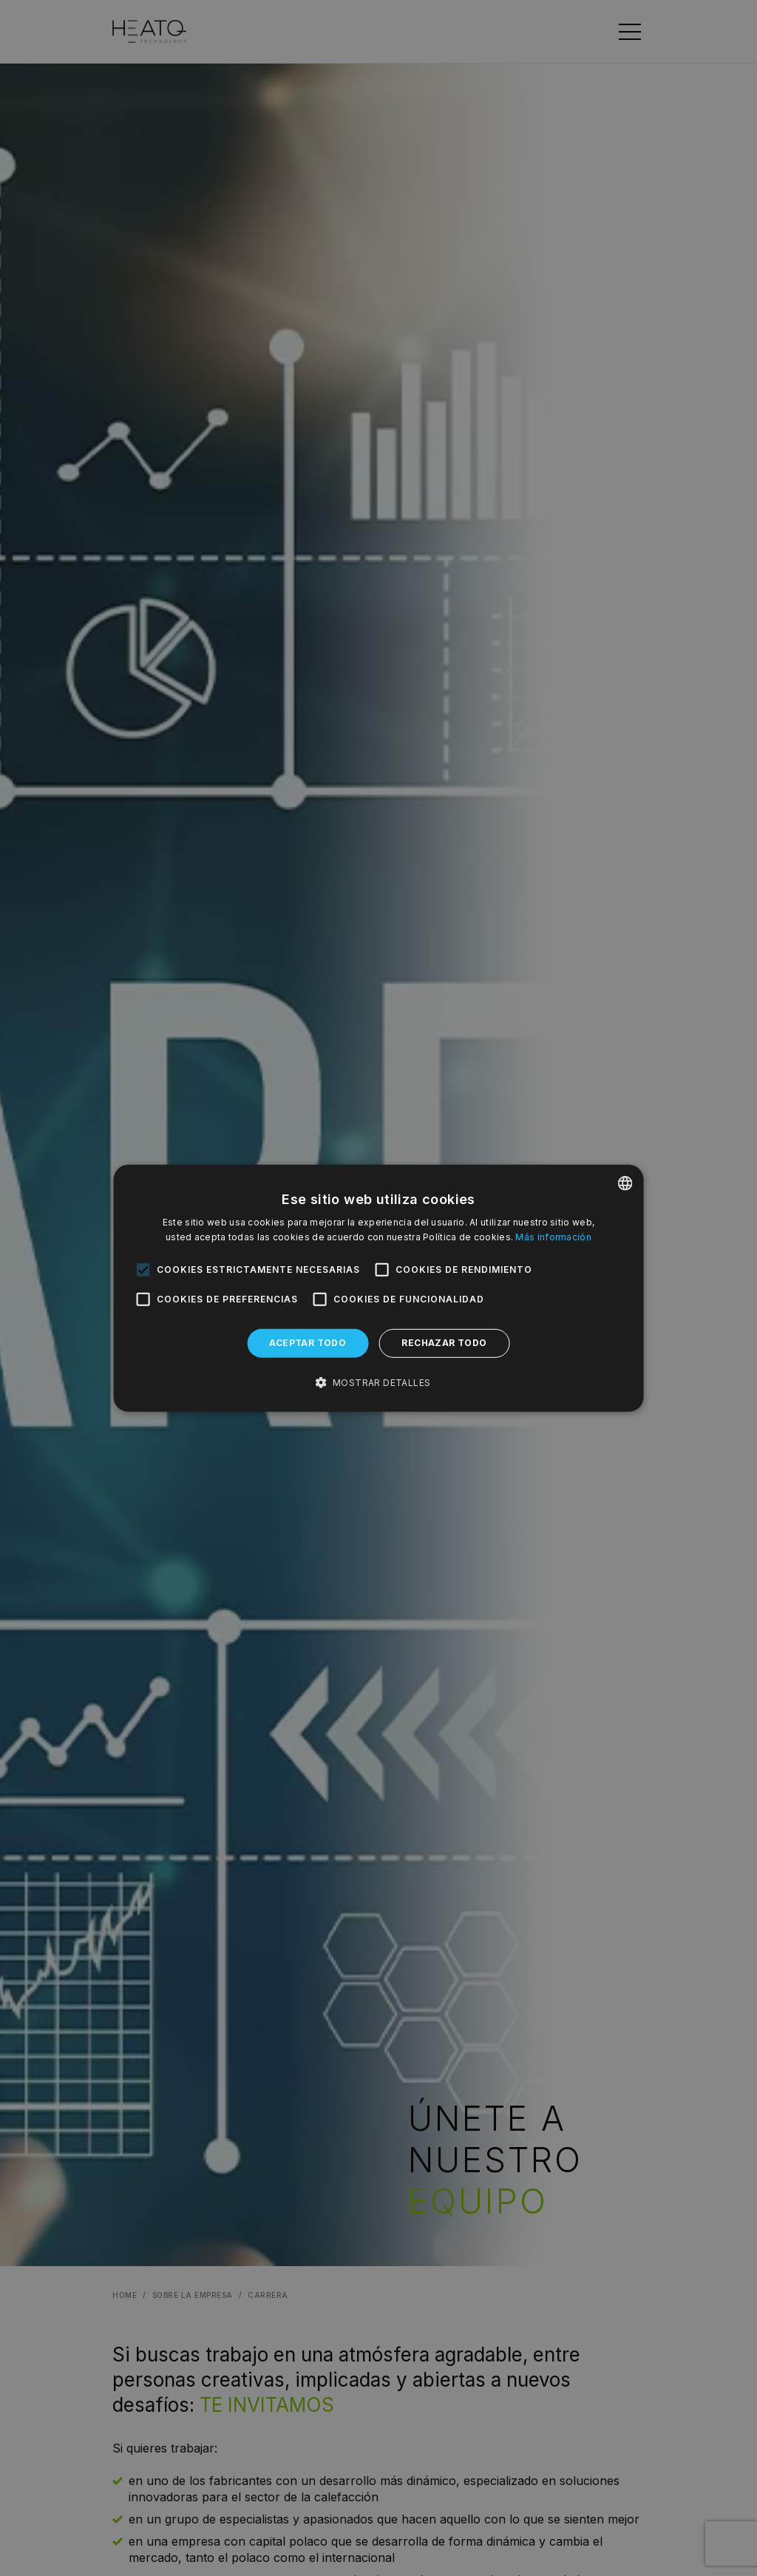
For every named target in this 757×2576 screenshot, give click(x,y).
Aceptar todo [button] (307, 1342)
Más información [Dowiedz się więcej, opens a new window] (553, 1237)
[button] (379, 1383)
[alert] (378, 1288)
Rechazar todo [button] (443, 1342)
